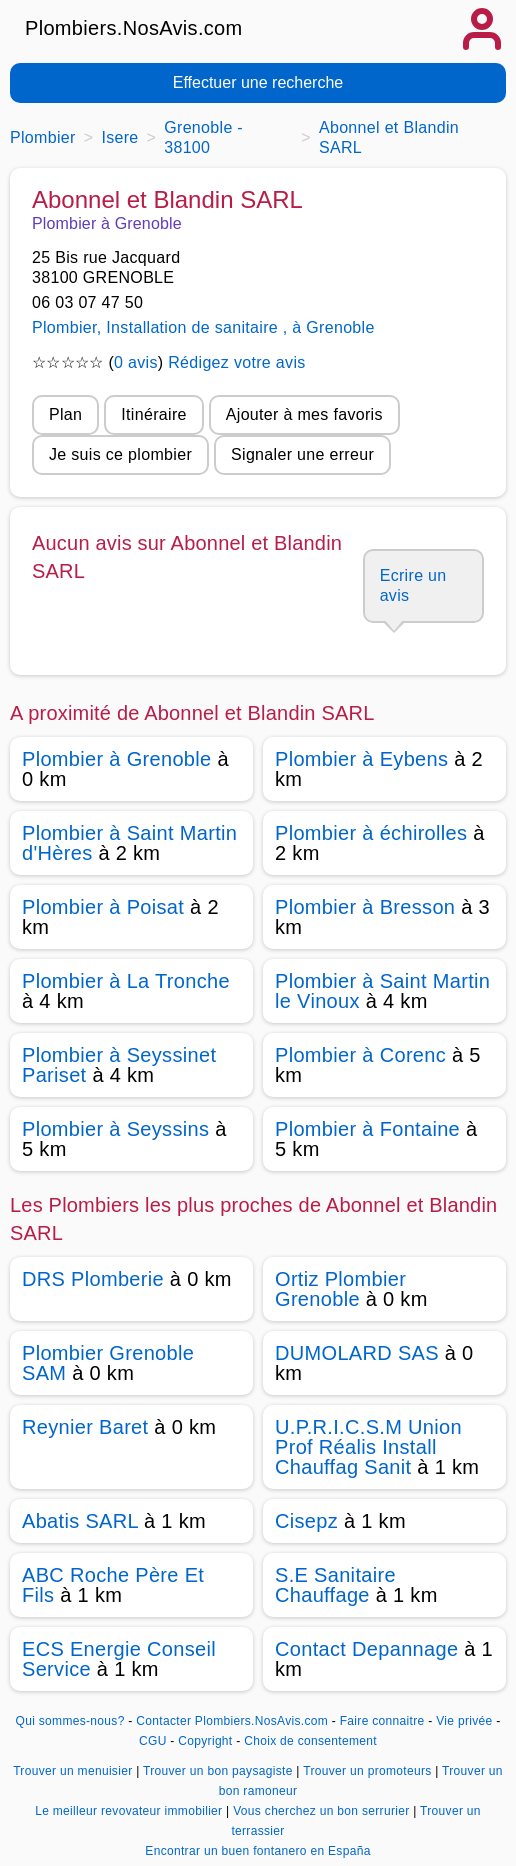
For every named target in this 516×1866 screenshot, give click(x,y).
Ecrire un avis (413, 585)
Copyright (207, 1741)
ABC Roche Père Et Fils (113, 1585)
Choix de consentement (310, 1741)
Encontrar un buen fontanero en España (257, 1851)
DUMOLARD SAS (357, 1353)
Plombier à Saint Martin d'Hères (129, 843)
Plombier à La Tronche (126, 981)
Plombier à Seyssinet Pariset (119, 1065)
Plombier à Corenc (360, 1055)
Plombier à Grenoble (117, 759)
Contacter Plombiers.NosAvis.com (232, 1721)
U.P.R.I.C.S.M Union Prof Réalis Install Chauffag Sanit (368, 1447)
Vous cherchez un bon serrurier (323, 1811)
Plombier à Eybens (361, 759)
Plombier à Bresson (365, 907)
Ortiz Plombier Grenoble (340, 1289)
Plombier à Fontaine (367, 1129)
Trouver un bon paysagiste (219, 1771)
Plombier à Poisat (103, 907)
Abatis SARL (80, 1521)
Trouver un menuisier (74, 1771)
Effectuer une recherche (258, 82)
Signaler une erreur (302, 454)
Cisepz (306, 1521)
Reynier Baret (85, 1427)
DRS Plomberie (93, 1279)
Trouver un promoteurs (369, 1771)
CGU (153, 1741)
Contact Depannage (366, 1649)
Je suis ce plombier (120, 454)
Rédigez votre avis (236, 362)
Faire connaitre (382, 1721)
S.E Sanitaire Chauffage (335, 1585)
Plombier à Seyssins (115, 1129)
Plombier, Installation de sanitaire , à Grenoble (203, 327)
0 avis (136, 362)
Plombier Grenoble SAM (108, 1363)
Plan (65, 414)
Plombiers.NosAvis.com (134, 28)
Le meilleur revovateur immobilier (130, 1811)
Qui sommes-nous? (70, 1721)
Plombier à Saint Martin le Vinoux (382, 991)
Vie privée (464, 1721)
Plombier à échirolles (371, 833)
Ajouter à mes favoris (304, 414)
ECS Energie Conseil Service (119, 1659)
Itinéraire (153, 414)
